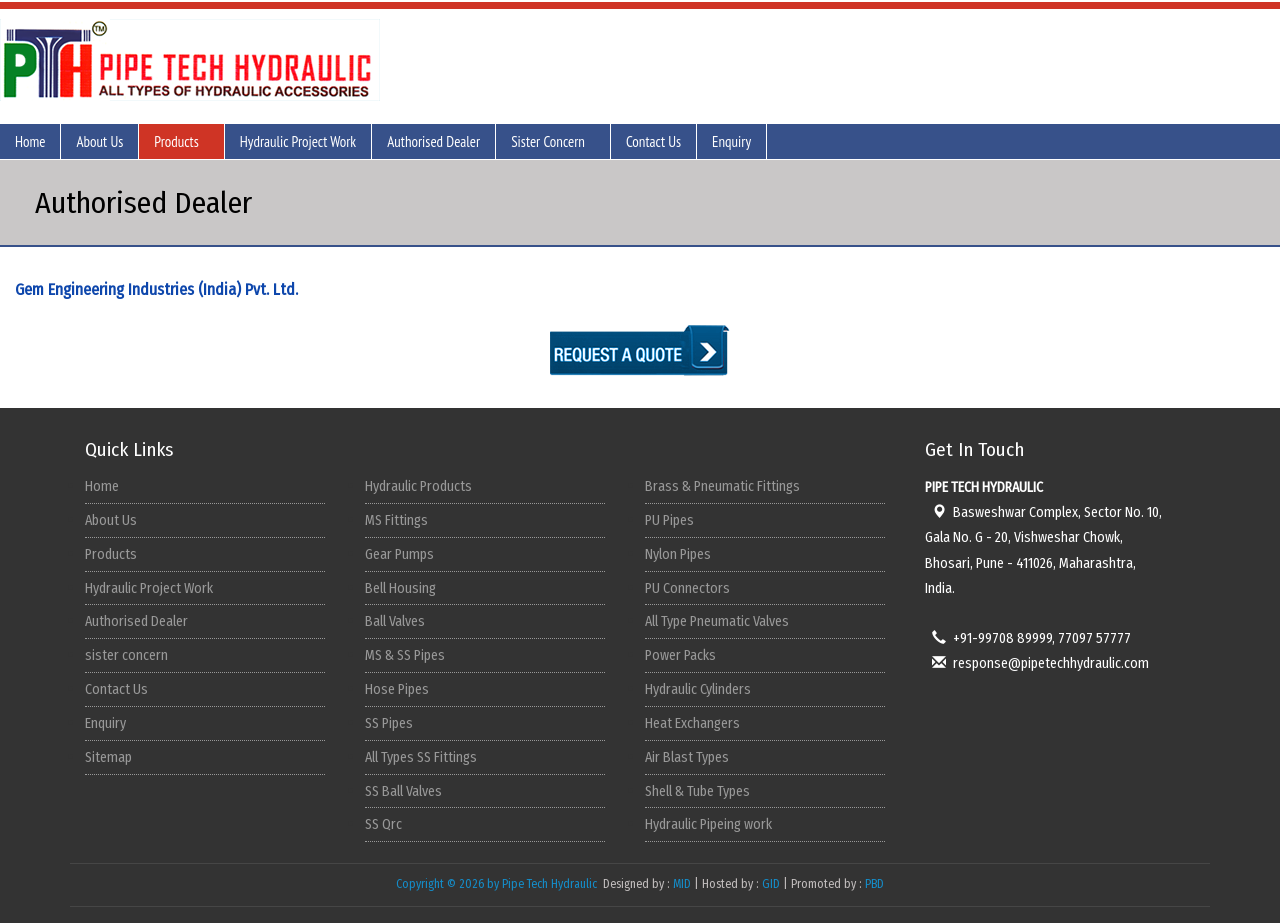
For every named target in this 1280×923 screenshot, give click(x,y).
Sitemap (108, 757)
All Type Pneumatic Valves (717, 621)
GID (771, 884)
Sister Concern (548, 141)
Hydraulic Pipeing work (708, 824)
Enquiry (731, 141)
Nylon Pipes (678, 554)
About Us (99, 141)
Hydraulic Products (418, 486)
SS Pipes (389, 723)
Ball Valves (395, 621)
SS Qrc (383, 824)
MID (680, 884)
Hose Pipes (397, 689)
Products (176, 141)
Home (30, 141)
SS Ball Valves (403, 791)
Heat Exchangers (692, 723)
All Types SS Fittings (421, 757)
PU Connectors (687, 588)
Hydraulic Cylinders (698, 689)
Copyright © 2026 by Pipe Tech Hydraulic (498, 884)
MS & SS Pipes (405, 655)
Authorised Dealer (433, 141)
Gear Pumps (399, 554)
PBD (874, 884)
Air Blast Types (687, 757)
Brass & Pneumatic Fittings (722, 486)
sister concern (126, 655)
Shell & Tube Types (697, 791)
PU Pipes (669, 520)
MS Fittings (396, 520)
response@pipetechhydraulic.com (1037, 663)
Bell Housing (400, 588)
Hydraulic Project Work (298, 141)
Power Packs (680, 655)
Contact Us (653, 141)
